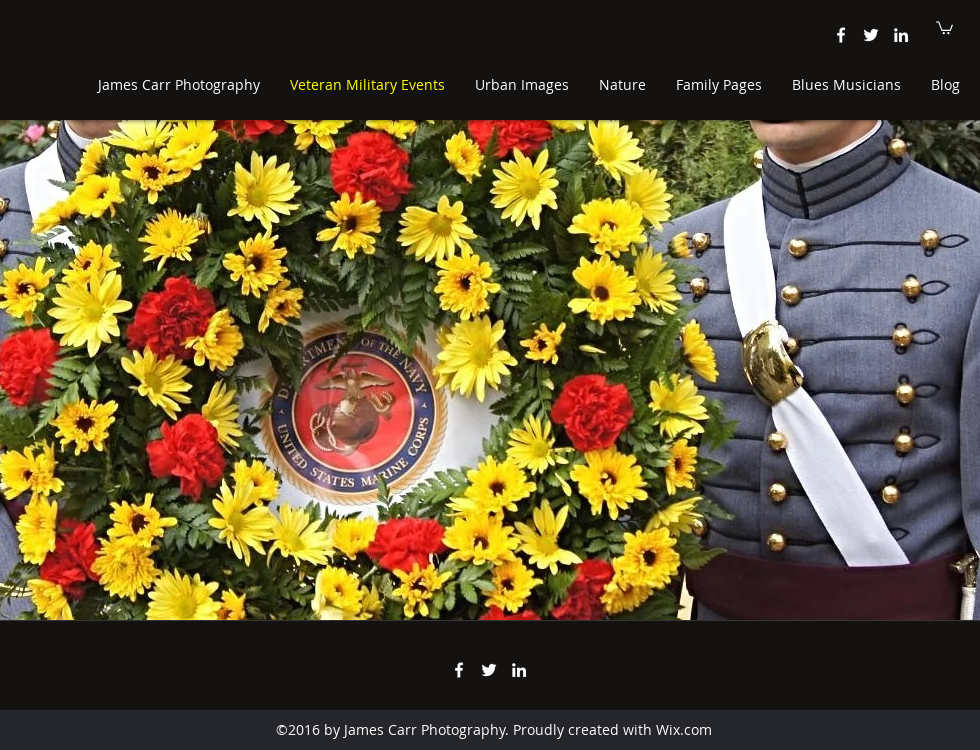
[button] (944, 27)
